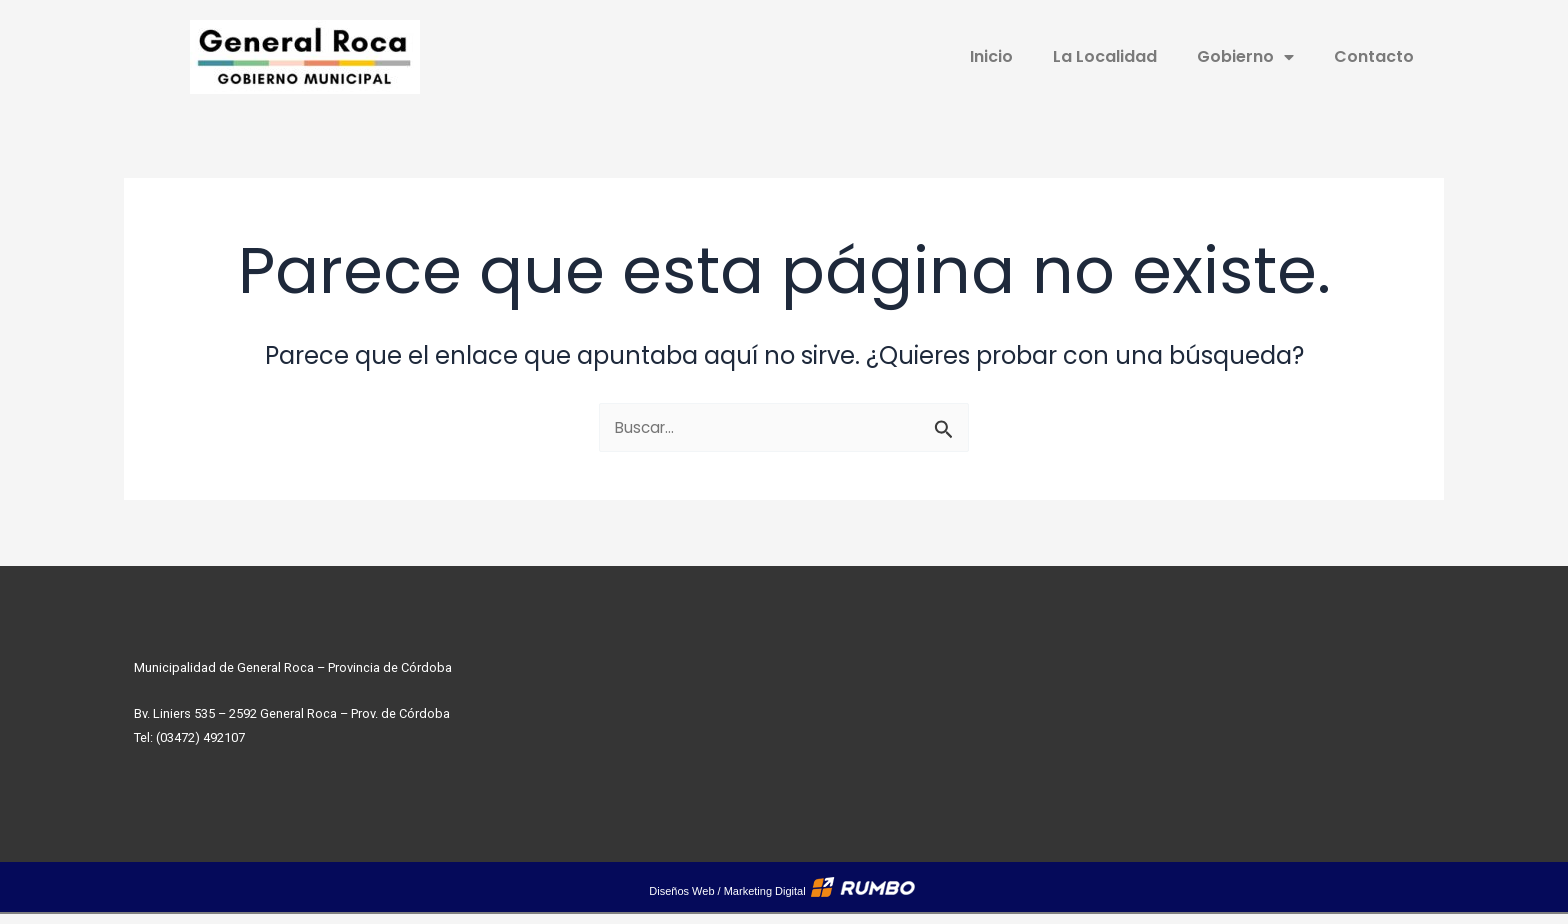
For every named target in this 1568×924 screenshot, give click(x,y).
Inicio (991, 56)
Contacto (1374, 56)
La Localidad (1105, 56)
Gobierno (1245, 57)
